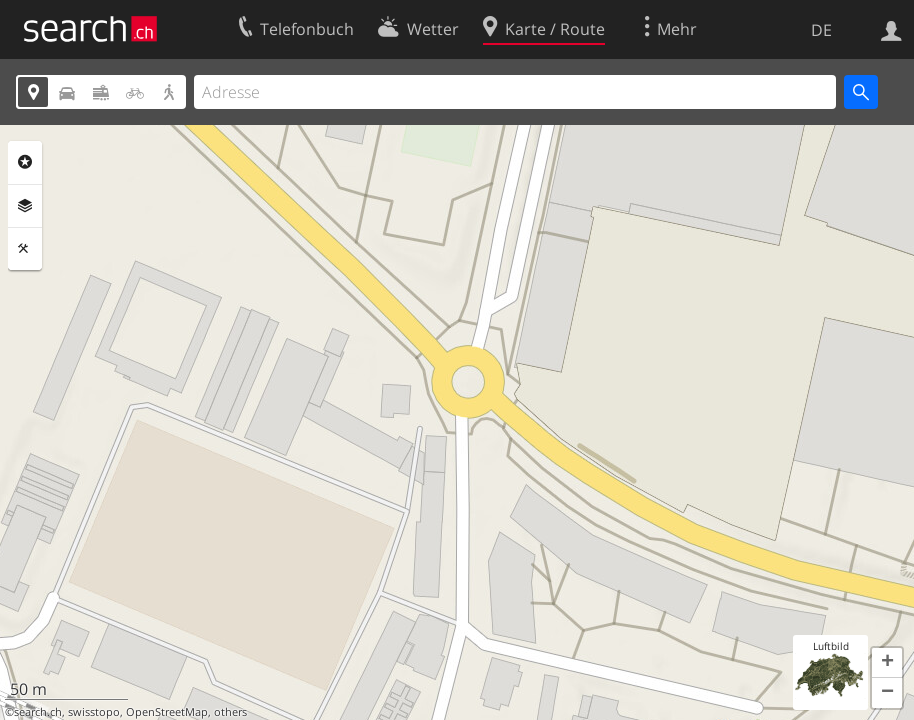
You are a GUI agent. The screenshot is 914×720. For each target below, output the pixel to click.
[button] (887, 663)
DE (821, 30)
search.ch (38, 712)
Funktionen (25, 249)
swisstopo (94, 712)
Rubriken (25, 162)
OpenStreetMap (167, 712)
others (230, 712)
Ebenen (25, 206)
